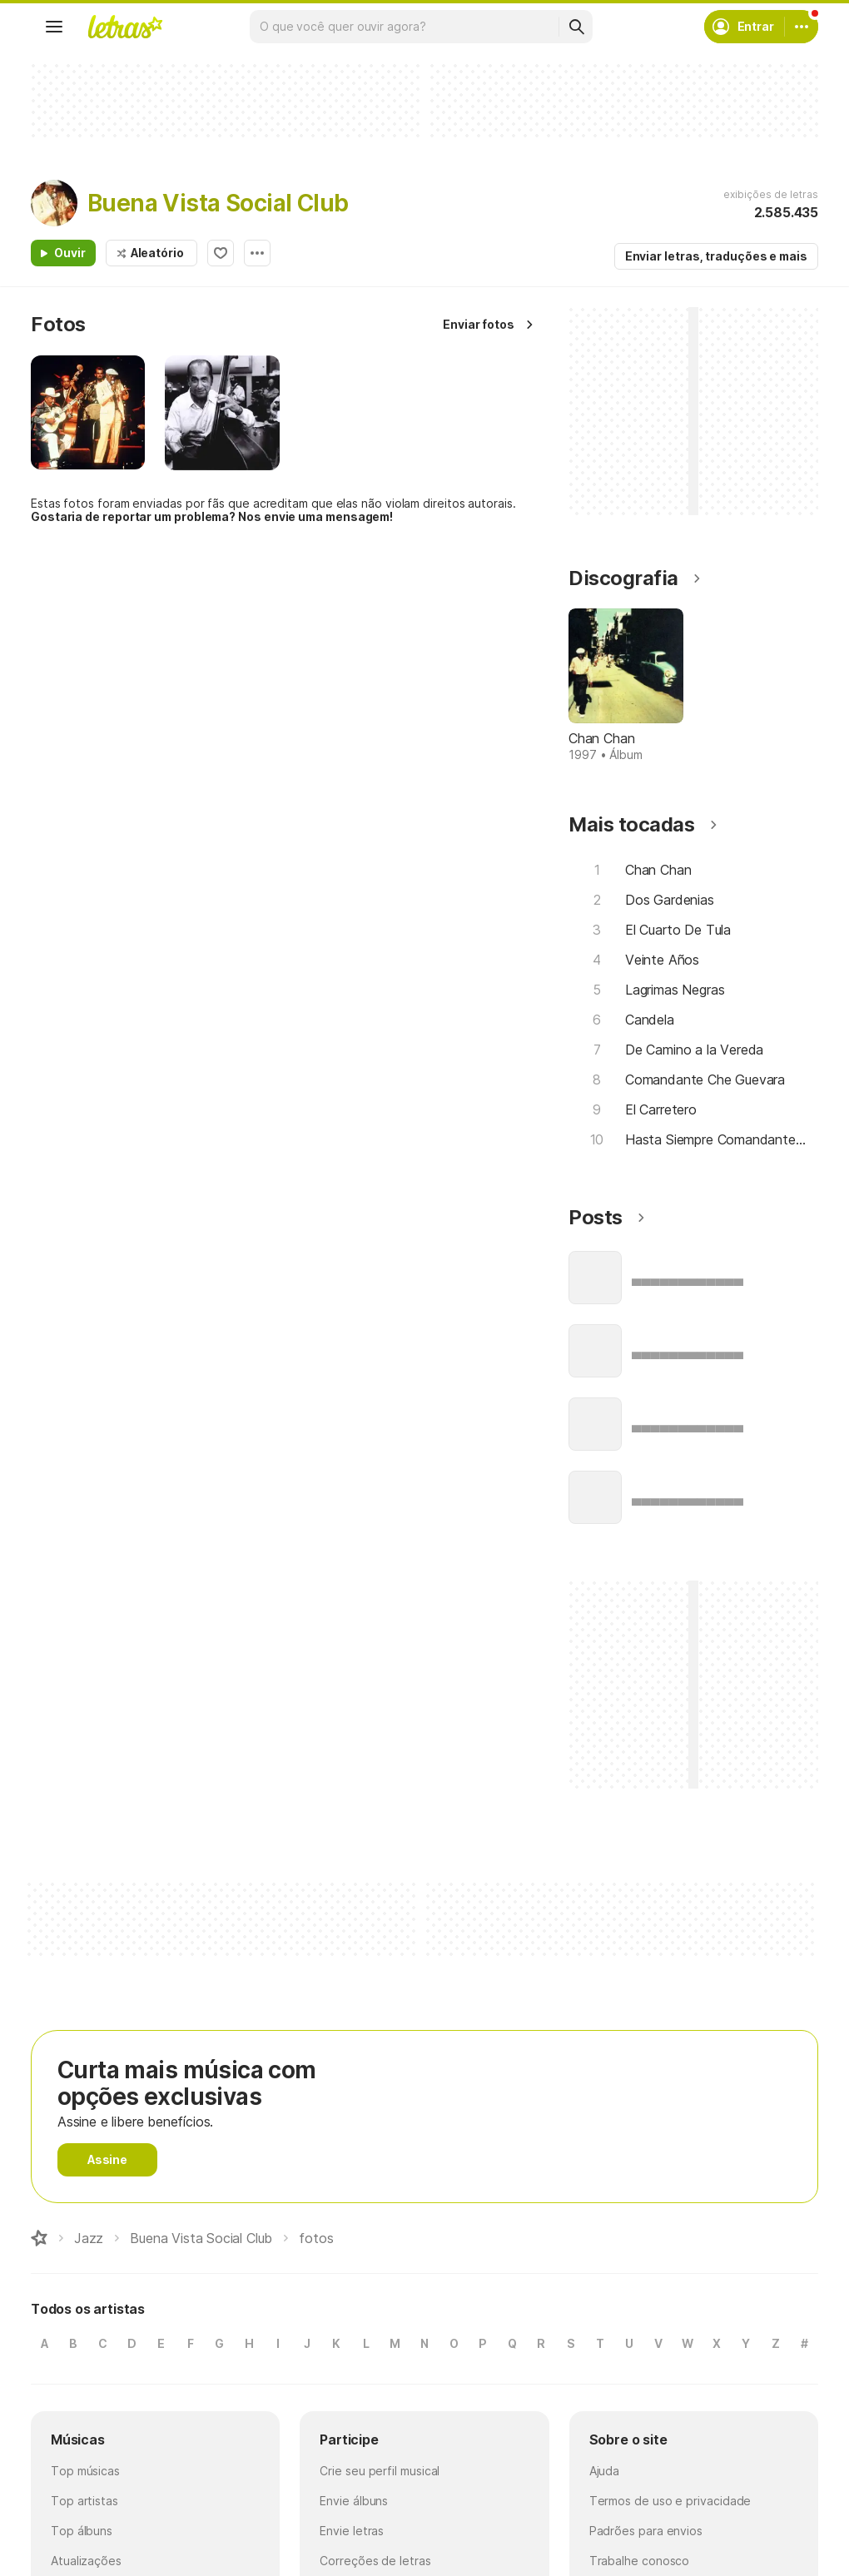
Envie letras (352, 2531)
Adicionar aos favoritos (220, 253)
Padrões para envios (646, 2531)
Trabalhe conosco (639, 2561)
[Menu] (54, 26)
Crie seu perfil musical (379, 2471)
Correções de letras (375, 2561)
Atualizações (86, 2561)
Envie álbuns (354, 2501)
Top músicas (85, 2471)
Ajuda (604, 2471)
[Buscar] (576, 26)
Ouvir (70, 253)
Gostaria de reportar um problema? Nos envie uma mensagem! (212, 516)
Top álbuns (81, 2531)
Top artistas (84, 2501)
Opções (257, 253)
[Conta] (801, 26)
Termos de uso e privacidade (670, 2501)
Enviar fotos (478, 324)
